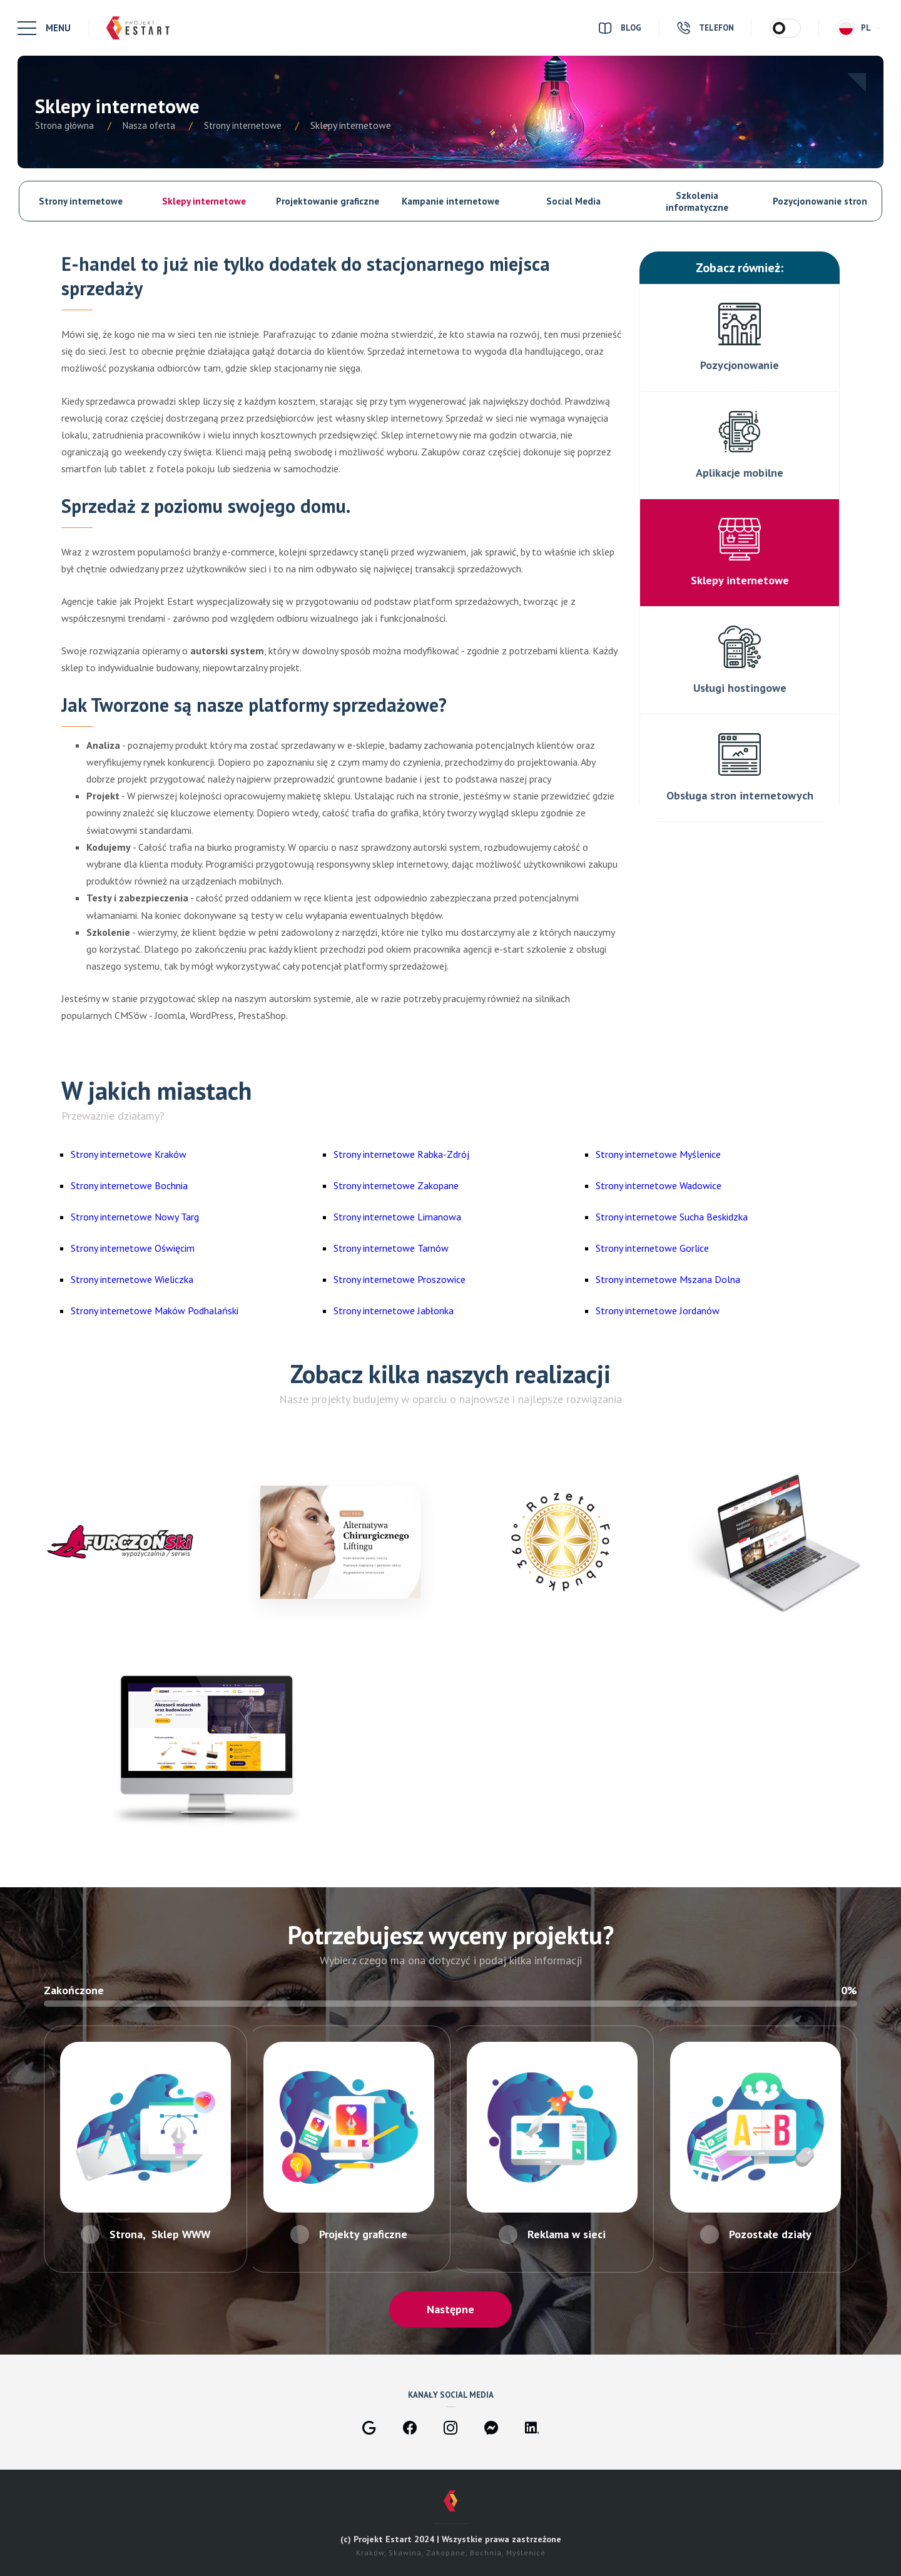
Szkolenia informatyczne (697, 201)
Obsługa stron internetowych (739, 795)
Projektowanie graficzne (327, 201)
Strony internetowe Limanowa (397, 1216)
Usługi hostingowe (739, 688)
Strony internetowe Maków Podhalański (154, 1310)
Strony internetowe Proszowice (399, 1279)
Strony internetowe (81, 201)
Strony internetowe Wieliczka (132, 1279)
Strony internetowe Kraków (128, 1154)
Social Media (573, 201)
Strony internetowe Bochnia (129, 1185)
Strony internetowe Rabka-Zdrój (401, 1154)
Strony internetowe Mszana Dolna (668, 1279)
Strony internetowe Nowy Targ (135, 1216)
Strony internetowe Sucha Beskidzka (672, 1216)
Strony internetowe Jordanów (658, 1310)
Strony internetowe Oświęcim (133, 1248)
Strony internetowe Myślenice (658, 1154)
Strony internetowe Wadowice (658, 1185)
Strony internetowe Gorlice (652, 1248)
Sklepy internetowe (204, 201)
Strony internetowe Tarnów (391, 1248)
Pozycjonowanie (739, 365)
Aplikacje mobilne (739, 472)
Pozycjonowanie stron (820, 201)
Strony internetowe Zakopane (396, 1185)
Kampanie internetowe (450, 201)
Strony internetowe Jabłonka (393, 1310)
